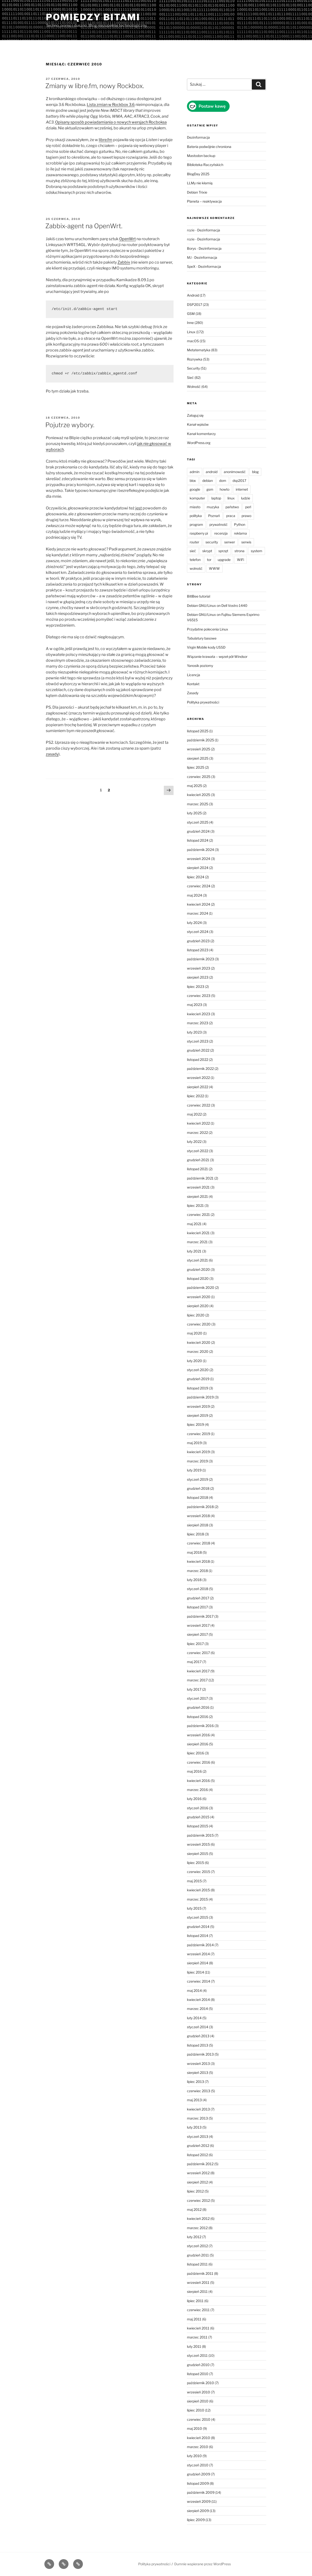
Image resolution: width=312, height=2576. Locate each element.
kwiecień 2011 (198, 2328)
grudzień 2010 (198, 2365)
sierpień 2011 (197, 2291)
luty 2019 (194, 1470)
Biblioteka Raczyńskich (205, 165)
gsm (209, 489)
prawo (246, 516)
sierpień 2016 (197, 1744)
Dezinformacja (198, 137)
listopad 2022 (197, 1059)
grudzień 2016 (198, 1707)
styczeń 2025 (197, 822)
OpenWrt (127, 239)
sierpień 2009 (198, 2511)
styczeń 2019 (197, 1479)
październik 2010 (200, 2383)
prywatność (218, 524)
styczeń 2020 (198, 1370)
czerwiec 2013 (198, 2091)
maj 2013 (194, 2100)
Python (239, 524)
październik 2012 (200, 2164)
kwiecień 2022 (198, 1123)
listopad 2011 (197, 2264)
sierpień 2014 (197, 1963)
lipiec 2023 (195, 986)
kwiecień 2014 (198, 1999)
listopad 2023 (197, 950)
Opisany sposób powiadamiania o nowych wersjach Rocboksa (111, 122)
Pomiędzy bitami (93, 17)
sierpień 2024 (197, 868)
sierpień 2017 (197, 1634)
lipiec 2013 (195, 2081)
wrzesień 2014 (198, 1954)
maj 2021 (194, 1224)
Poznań (214, 516)
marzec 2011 (197, 2337)
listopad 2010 (197, 2374)
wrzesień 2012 (198, 2173)
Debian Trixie (197, 192)
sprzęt (223, 551)
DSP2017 (194, 304)
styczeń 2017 (197, 1698)
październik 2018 (200, 1507)
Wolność (194, 386)
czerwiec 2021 (198, 1214)
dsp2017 (239, 480)
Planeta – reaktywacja (204, 201)
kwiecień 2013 (198, 2109)
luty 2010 (194, 2456)
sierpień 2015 (197, 1854)
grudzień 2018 (198, 1488)
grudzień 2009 (198, 2474)
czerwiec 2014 (198, 1981)
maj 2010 (194, 2428)
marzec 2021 (197, 1242)
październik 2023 (200, 959)
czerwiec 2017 (198, 1653)
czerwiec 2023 (198, 995)
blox (193, 480)
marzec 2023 (197, 1023)
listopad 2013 (197, 2045)
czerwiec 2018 (198, 1543)
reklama (240, 533)
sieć (193, 551)
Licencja (193, 675)
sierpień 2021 (197, 1196)
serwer (229, 542)
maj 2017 (194, 1662)
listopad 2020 (198, 1278)
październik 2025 (200, 740)
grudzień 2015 (198, 1817)
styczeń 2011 (197, 2355)
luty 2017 (194, 1689)
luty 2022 (194, 1141)
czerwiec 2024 (198, 886)
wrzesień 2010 (198, 2392)
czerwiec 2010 (198, 2419)
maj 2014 (194, 1990)
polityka (196, 516)
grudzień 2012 (198, 2145)
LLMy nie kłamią (200, 183)
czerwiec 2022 (198, 1105)
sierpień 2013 (197, 2072)
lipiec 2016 (195, 1753)
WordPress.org (198, 443)
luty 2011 (194, 2346)
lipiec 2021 (195, 1205)
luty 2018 (194, 1580)
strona (239, 551)
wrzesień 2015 (198, 1844)
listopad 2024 (197, 840)
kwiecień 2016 (198, 1781)
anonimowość (235, 472)
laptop (216, 498)
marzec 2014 (197, 2009)
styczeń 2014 (197, 2027)
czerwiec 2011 (198, 2310)
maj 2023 (194, 1005)
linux (231, 498)
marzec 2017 (197, 1680)
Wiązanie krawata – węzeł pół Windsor (217, 656)
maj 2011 (194, 2319)
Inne (190, 323)
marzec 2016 (197, 1790)
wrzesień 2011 (198, 2282)
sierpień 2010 (197, 2401)
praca (230, 516)
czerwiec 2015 (198, 1872)
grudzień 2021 (198, 1160)
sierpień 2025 (197, 758)
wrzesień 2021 (198, 1187)
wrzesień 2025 (198, 749)
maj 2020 (194, 1333)
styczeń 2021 (197, 1260)
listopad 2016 (197, 1717)
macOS (193, 341)
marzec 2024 (197, 913)
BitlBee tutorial (198, 596)
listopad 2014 (197, 1936)
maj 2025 (194, 786)
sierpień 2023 (197, 977)
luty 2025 (194, 813)
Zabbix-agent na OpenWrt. (83, 226)
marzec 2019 (197, 1461)
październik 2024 (200, 850)
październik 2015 (200, 1835)
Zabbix (123, 262)
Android (193, 295)
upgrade (224, 560)
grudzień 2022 (198, 1050)
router (194, 542)
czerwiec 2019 (198, 1434)
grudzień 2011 (198, 2255)
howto (224, 489)
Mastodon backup (201, 156)
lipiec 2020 (196, 1315)
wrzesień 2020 (198, 1297)
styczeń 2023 (197, 1041)
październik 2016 (200, 1726)
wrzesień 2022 (198, 1078)
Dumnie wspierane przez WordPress (202, 2564)
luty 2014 (194, 2018)
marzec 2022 (197, 1132)
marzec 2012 (197, 2228)
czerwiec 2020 (199, 1324)
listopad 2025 (197, 731)
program (196, 524)
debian (207, 480)
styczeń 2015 (197, 1917)
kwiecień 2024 (198, 904)
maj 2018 (194, 1552)
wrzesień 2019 (198, 1406)
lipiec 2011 (195, 2301)
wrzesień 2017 (198, 1625)
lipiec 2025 (195, 767)
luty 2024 (194, 923)
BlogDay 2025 (198, 174)
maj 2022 (194, 1114)
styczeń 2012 (197, 2246)
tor (209, 560)
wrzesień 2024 (198, 859)
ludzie (245, 498)
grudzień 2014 (198, 1926)
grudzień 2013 (198, 2036)
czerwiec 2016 (198, 1762)
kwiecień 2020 (198, 1342)
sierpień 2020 (198, 1306)
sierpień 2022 (197, 1087)
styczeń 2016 (197, 1808)
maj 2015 (194, 1881)
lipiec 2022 (195, 1096)
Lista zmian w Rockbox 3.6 (111, 104)
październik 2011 (200, 2273)
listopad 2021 (197, 1169)
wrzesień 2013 (198, 2063)
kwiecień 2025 (198, 795)
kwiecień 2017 (198, 1671)
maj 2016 (194, 1771)
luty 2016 (194, 1799)
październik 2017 (200, 1616)
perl (248, 507)
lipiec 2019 (195, 1424)
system (256, 551)
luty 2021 (194, 1251)
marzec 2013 (197, 2118)
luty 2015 (194, 1908)
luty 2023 (194, 1032)
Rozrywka (194, 359)
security (211, 542)
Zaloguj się (195, 415)
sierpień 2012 (197, 2182)
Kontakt (193, 684)
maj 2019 (194, 1443)
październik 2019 (200, 1397)
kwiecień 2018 (198, 1561)
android (211, 472)
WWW (214, 568)
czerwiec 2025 (198, 777)
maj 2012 (194, 2209)
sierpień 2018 (197, 1525)
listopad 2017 (197, 1607)
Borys (191, 248)
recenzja (221, 533)
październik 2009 (200, 2492)
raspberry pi (199, 533)
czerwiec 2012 (198, 2200)
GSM (191, 313)
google (195, 489)
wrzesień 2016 (198, 1735)
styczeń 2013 (197, 2136)
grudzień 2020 (198, 1269)
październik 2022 (200, 1068)
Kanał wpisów (198, 424)
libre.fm (105, 139)
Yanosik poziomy (200, 665)
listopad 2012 (197, 2155)
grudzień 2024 (198, 831)
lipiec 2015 (195, 1863)
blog (255, 472)
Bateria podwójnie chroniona (209, 147)
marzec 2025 (197, 804)
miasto (195, 507)
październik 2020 (200, 1287)
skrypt (207, 551)
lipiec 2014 (195, 1972)
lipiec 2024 (195, 877)
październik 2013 (200, 2054)
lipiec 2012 (195, 2191)
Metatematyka (198, 350)
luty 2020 (194, 1361)
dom (222, 480)
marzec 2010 (197, 2447)
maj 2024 (194, 895)
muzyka (213, 507)
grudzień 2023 (198, 941)
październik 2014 (200, 1945)
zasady (52, 754)
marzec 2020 (197, 1351)
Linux (191, 332)
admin (194, 472)
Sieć (190, 377)
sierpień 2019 (197, 1415)
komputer (197, 498)
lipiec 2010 (195, 2410)
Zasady (192, 693)
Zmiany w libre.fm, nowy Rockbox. (94, 86)
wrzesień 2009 (199, 2501)
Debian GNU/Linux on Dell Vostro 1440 (217, 605)
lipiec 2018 (195, 1534)
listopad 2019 (197, 1388)
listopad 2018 (197, 1497)
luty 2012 (194, 2237)
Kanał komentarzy (201, 434)
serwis (246, 542)
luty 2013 (194, 2127)
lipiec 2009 (196, 2520)
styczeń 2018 (197, 1589)
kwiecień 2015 (198, 1890)
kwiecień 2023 (198, 1014)
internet (242, 489)
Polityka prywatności (203, 702)
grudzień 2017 (198, 1598)
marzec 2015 (197, 1899)
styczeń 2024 (197, 932)
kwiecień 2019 (198, 1452)
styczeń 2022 (197, 1151)
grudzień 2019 (198, 1379)
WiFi (240, 560)
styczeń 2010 (197, 2465)
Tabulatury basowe (201, 638)
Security (193, 368)
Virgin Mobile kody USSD (206, 647)
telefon (195, 560)
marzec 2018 (197, 1571)
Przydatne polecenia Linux (207, 629)
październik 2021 (200, 1178)
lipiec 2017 (195, 1644)
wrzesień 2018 (198, 1516)
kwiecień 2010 (198, 2438)
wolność (196, 568)
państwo (232, 507)
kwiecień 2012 (198, 2218)
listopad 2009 (198, 2483)
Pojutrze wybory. (69, 425)
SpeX (191, 266)
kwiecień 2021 (198, 1233)
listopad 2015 (197, 1826)
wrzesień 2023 (198, 968)
